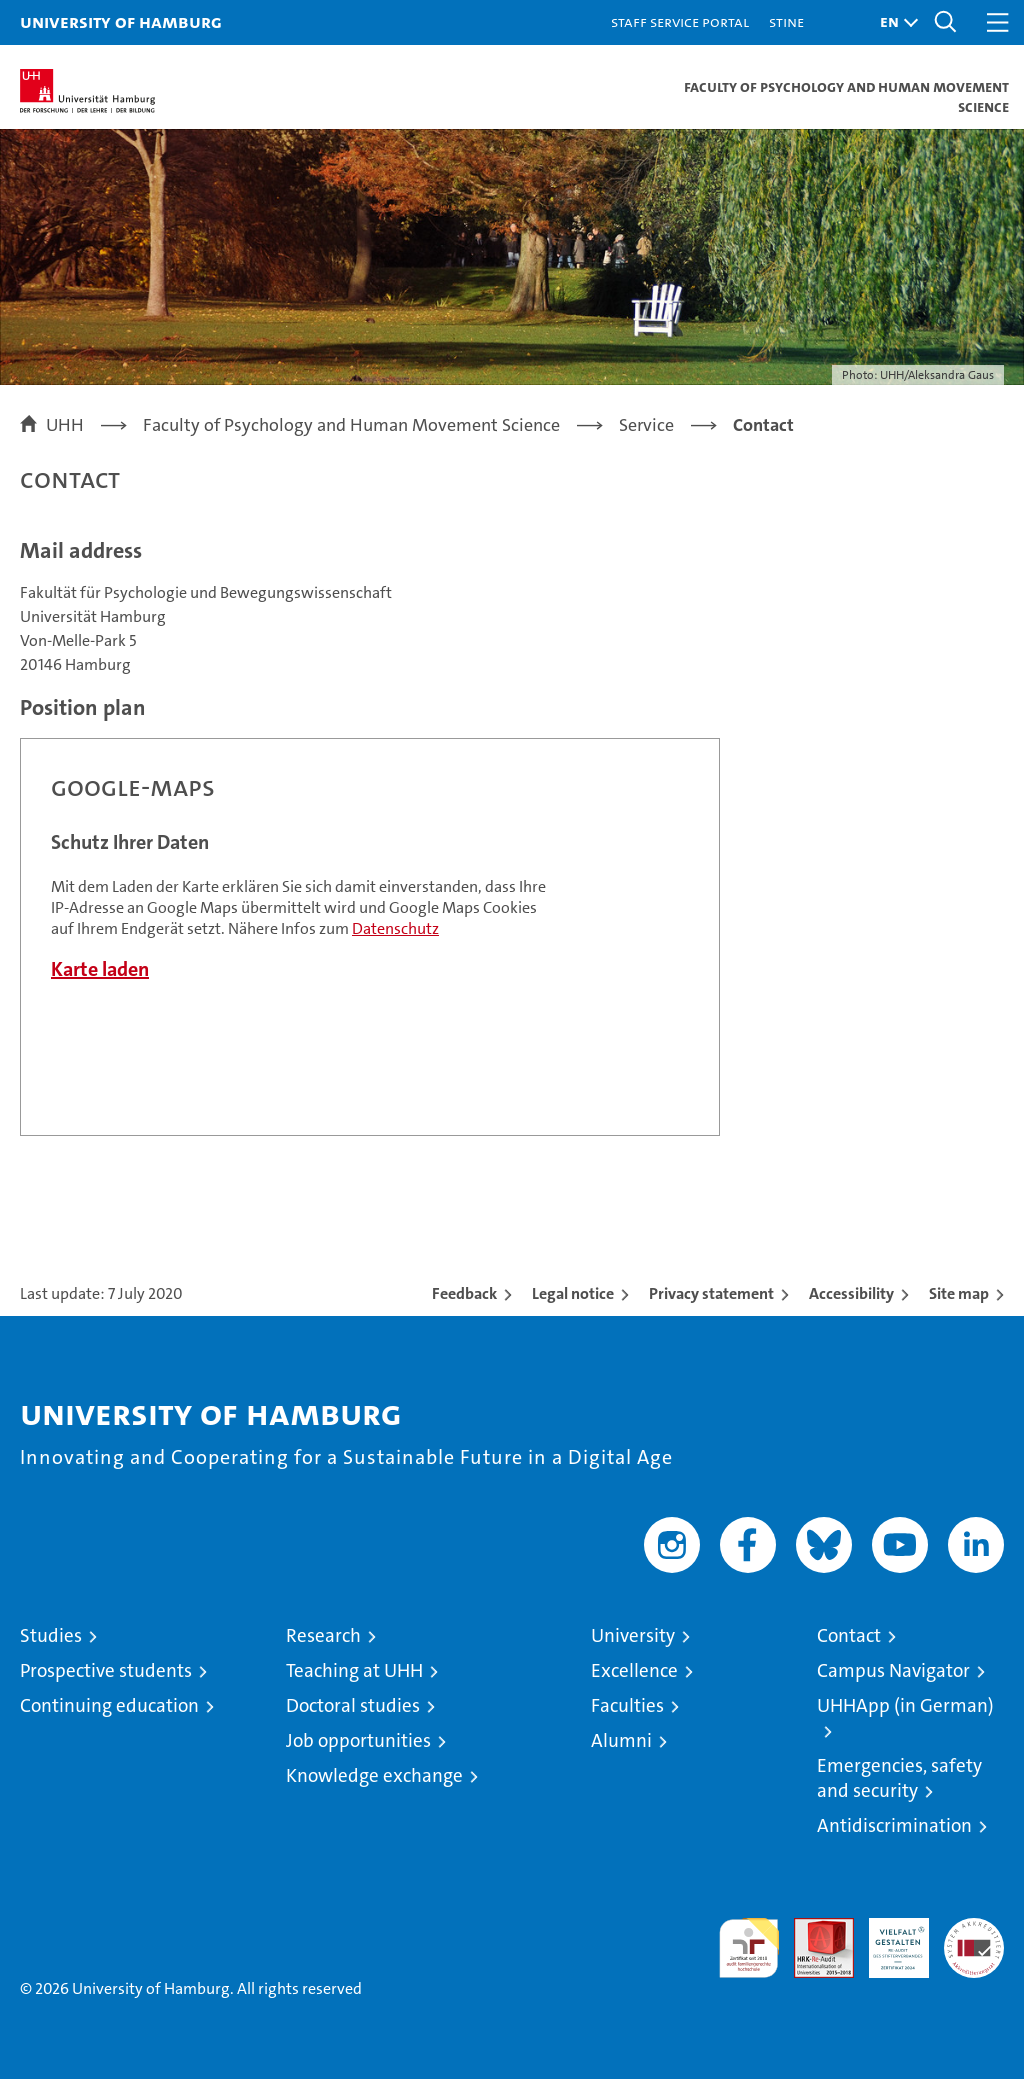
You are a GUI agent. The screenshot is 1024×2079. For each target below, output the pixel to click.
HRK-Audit (888, 1939)
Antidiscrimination (894, 1825)
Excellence (634, 1670)
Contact (849, 1635)
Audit (813, 1928)
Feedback (464, 1293)
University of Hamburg (121, 21)
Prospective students (106, 1670)
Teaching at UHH (354, 1670)
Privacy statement (711, 1293)
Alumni (621, 1740)
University (633, 1635)
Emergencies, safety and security (899, 1778)
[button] (894, 22)
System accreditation (974, 1939)
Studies (51, 1635)
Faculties (627, 1705)
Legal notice (573, 1293)
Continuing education (109, 1705)
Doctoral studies (353, 1705)
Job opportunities (358, 1740)
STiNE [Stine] (786, 21)
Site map (959, 1293)
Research (323, 1635)
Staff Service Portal (680, 21)
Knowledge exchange (374, 1775)
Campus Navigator (893, 1670)
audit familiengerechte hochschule (749, 1948)
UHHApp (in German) (905, 1705)
